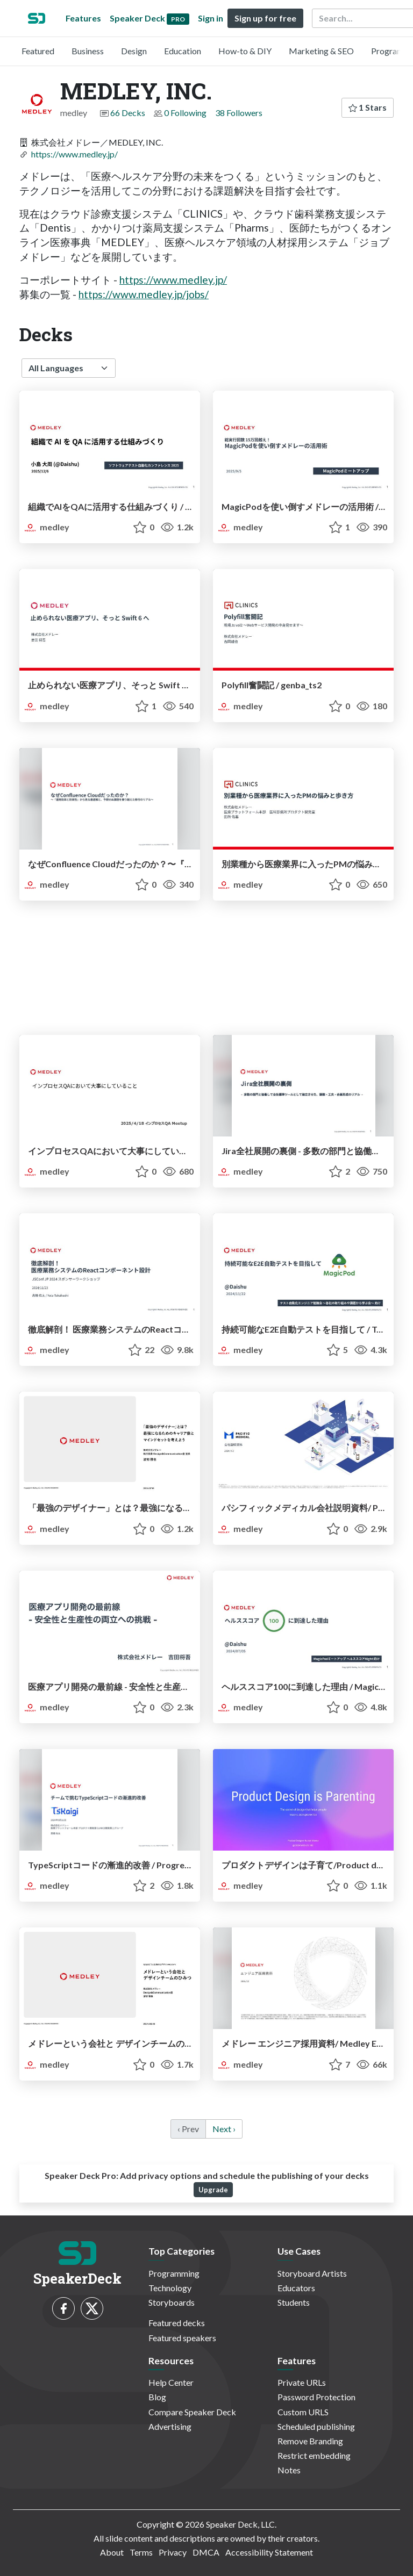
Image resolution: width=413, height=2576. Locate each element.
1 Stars (367, 107)
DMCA (206, 2552)
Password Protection (316, 2397)
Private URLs (301, 2382)
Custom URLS (303, 2412)
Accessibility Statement (269, 2552)
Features (83, 18)
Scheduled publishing (316, 2426)
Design (134, 51)
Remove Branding (310, 2441)
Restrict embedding (314, 2455)
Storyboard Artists (312, 2273)
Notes (289, 2470)
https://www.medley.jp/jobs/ (144, 294)
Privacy (173, 2552)
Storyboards (171, 2302)
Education (182, 51)
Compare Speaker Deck (192, 2412)
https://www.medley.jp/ (74, 154)
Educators (296, 2288)
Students (293, 2302)
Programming (174, 2273)
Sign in (210, 18)
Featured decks (176, 2323)
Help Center (171, 2382)
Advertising (169, 2426)
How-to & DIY (245, 51)
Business (88, 51)
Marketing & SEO (321, 51)
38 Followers (238, 112)
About (112, 2552)
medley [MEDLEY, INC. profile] (46, 527)
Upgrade (213, 2189)
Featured (38, 51)
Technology (169, 2288)
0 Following (185, 112)
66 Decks (127, 112)
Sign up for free (265, 18)
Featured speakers (182, 2338)
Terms (141, 2552)
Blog (157, 2397)
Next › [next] (224, 2129)
